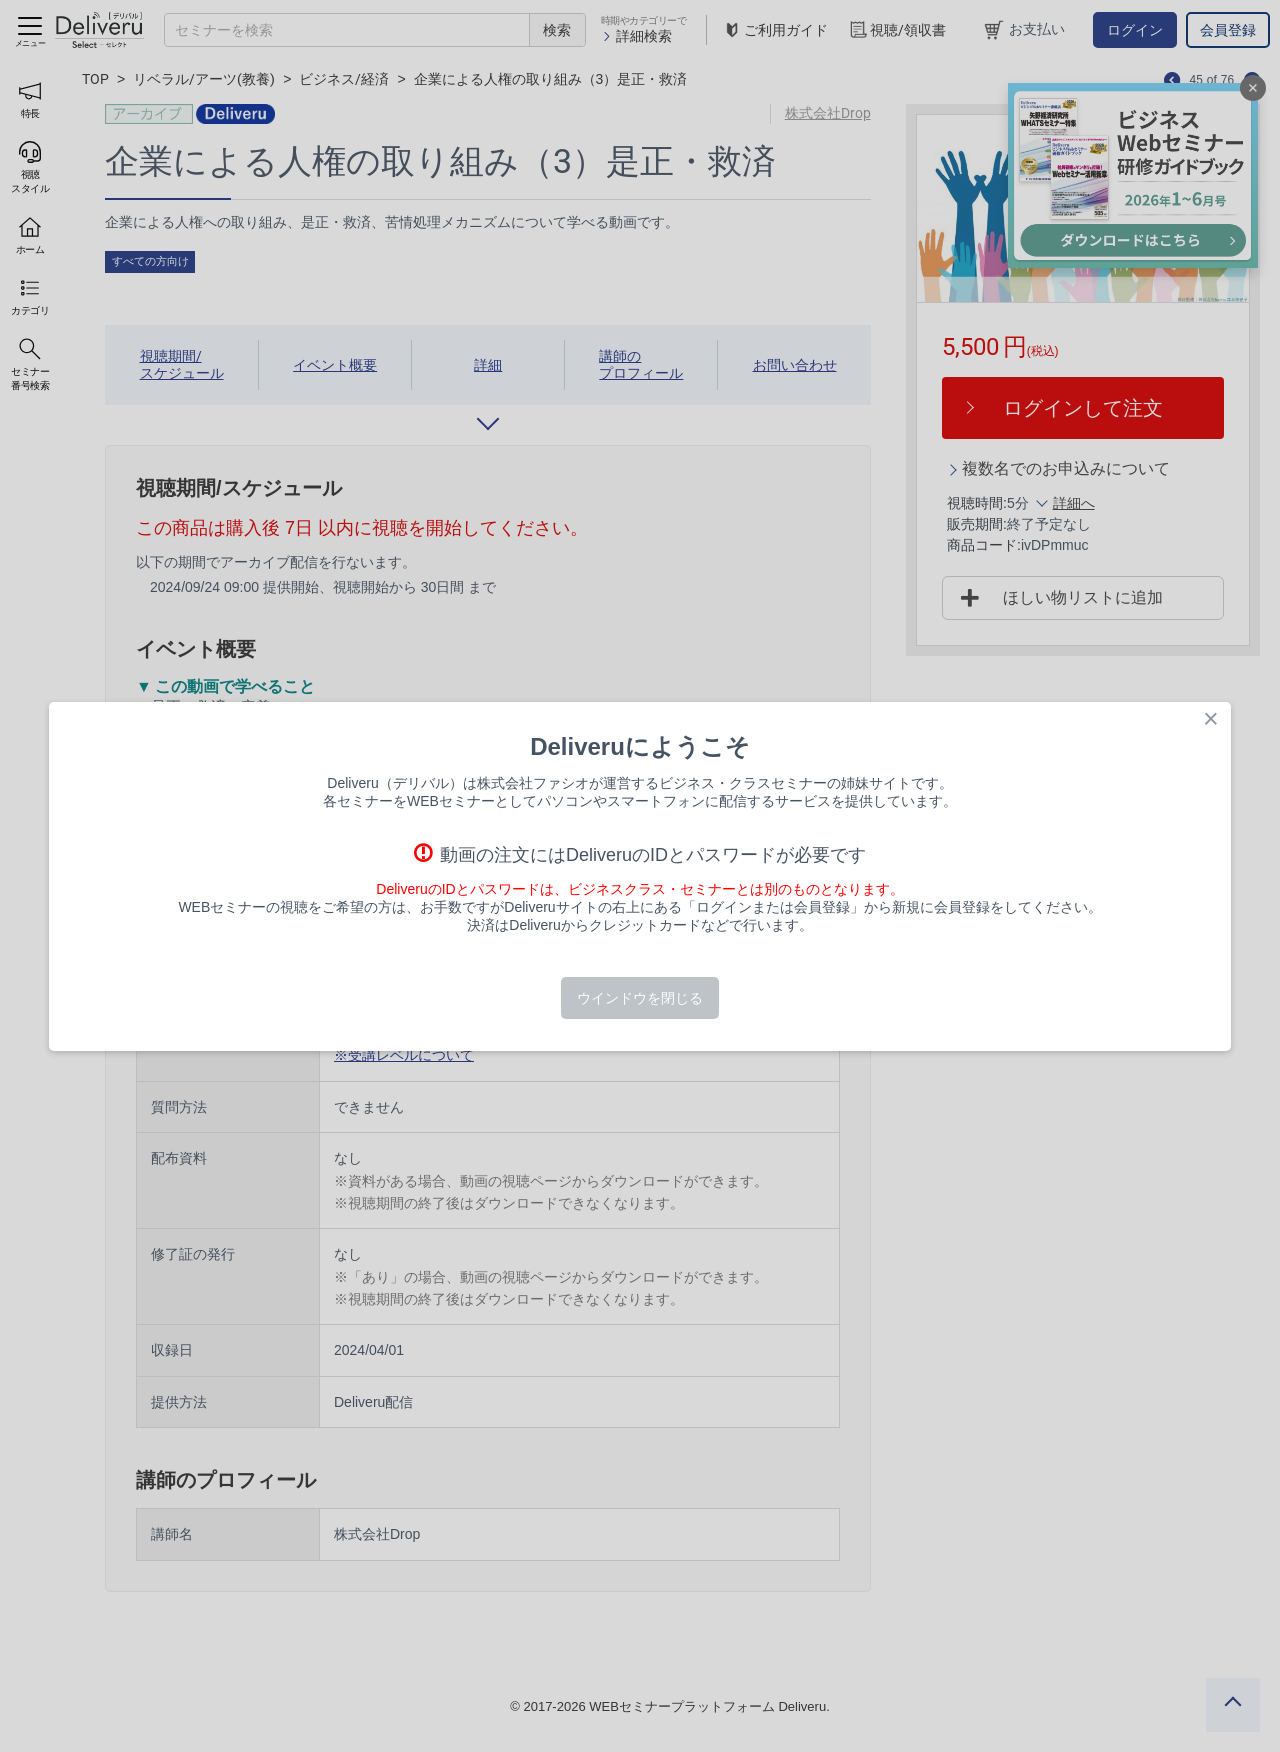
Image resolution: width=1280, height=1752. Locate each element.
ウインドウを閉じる (640, 998)
